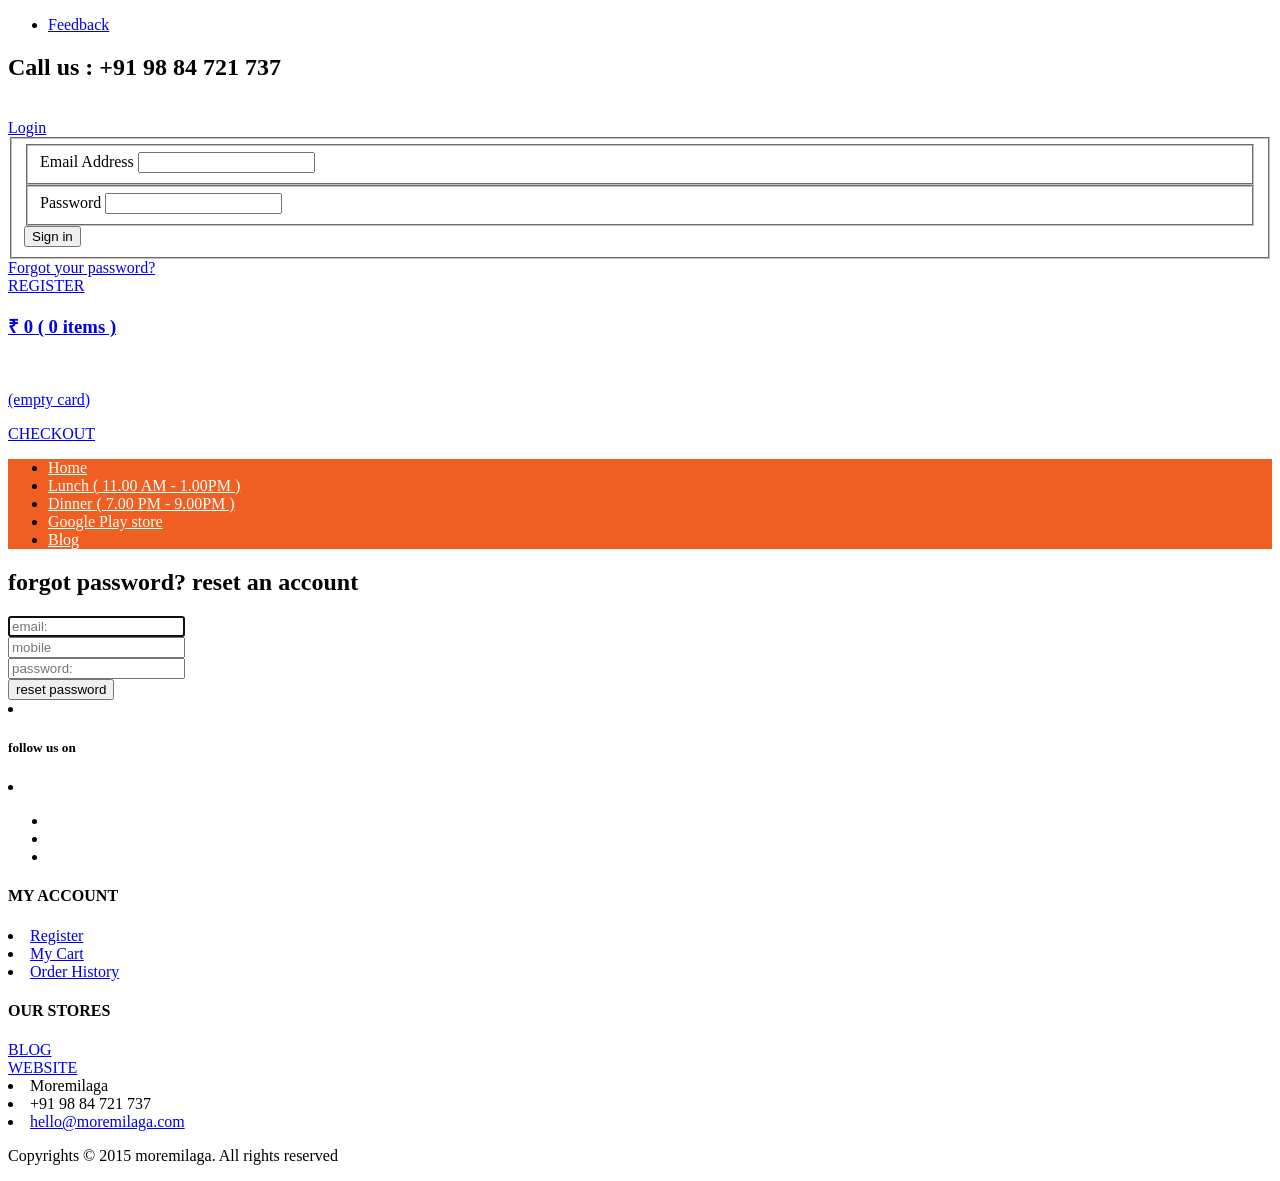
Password (70, 202)
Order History (74, 971)
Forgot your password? (81, 267)
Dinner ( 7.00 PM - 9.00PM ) (141, 503)
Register (56, 935)
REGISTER (46, 285)
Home (67, 467)
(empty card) (49, 399)
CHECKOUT (51, 433)
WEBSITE (42, 1067)
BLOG (30, 1049)
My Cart (57, 953)
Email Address (87, 161)
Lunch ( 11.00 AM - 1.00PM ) (144, 485)
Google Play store (105, 521)
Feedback (78, 24)
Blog (63, 539)
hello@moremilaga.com (107, 1121)
